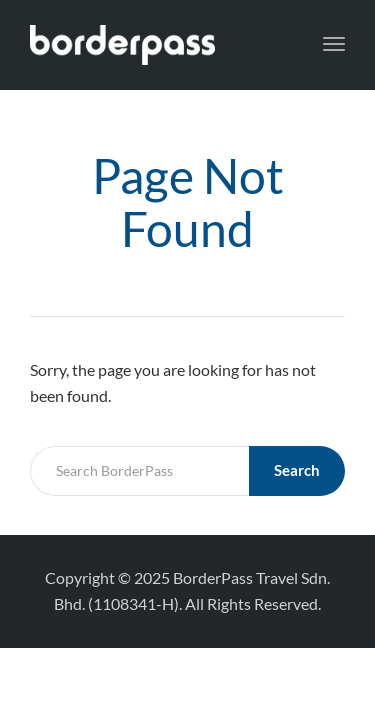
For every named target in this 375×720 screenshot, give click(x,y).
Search (297, 470)
